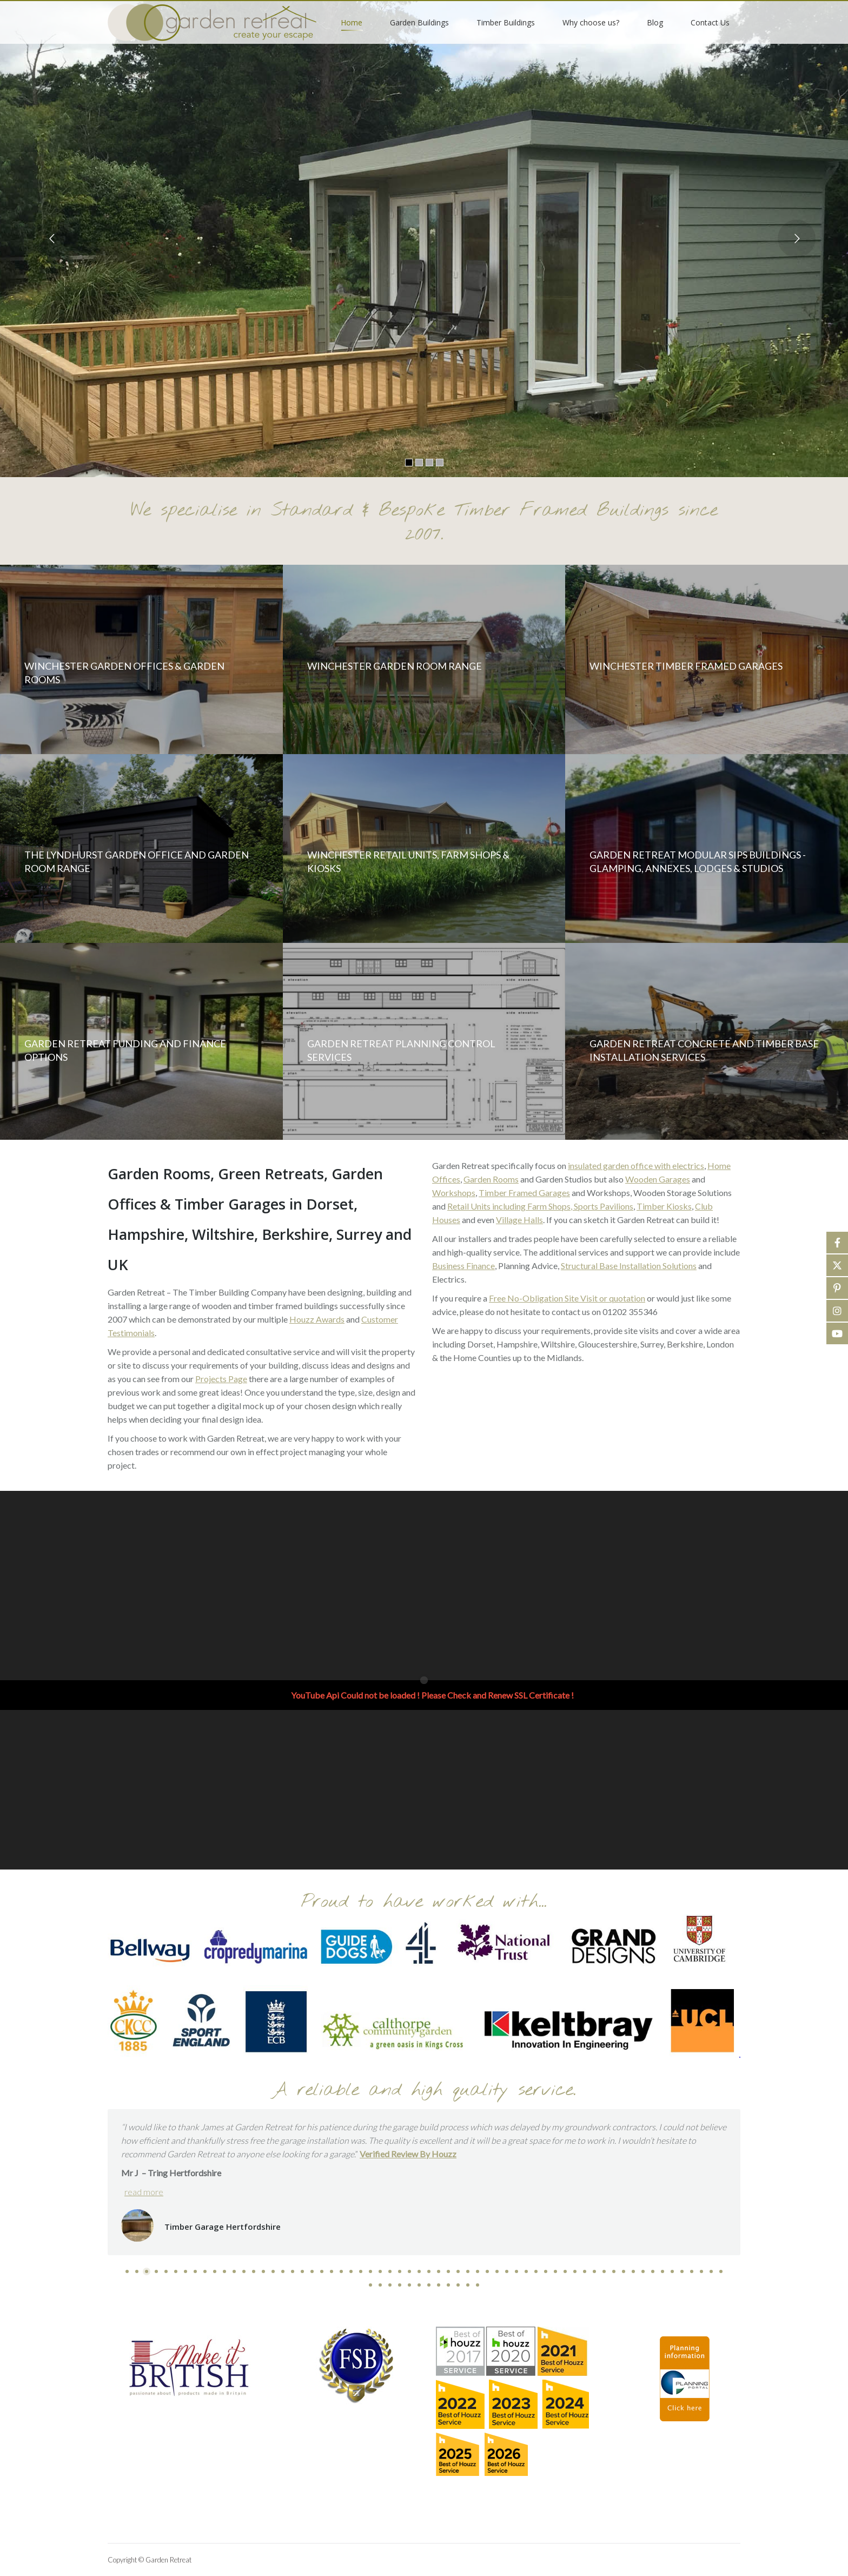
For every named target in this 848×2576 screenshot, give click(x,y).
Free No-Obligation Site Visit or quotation (567, 1298)
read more (143, 2192)
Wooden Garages (657, 1179)
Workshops (453, 1192)
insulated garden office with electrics (636, 1165)
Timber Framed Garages (524, 1192)
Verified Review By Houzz (408, 2154)
